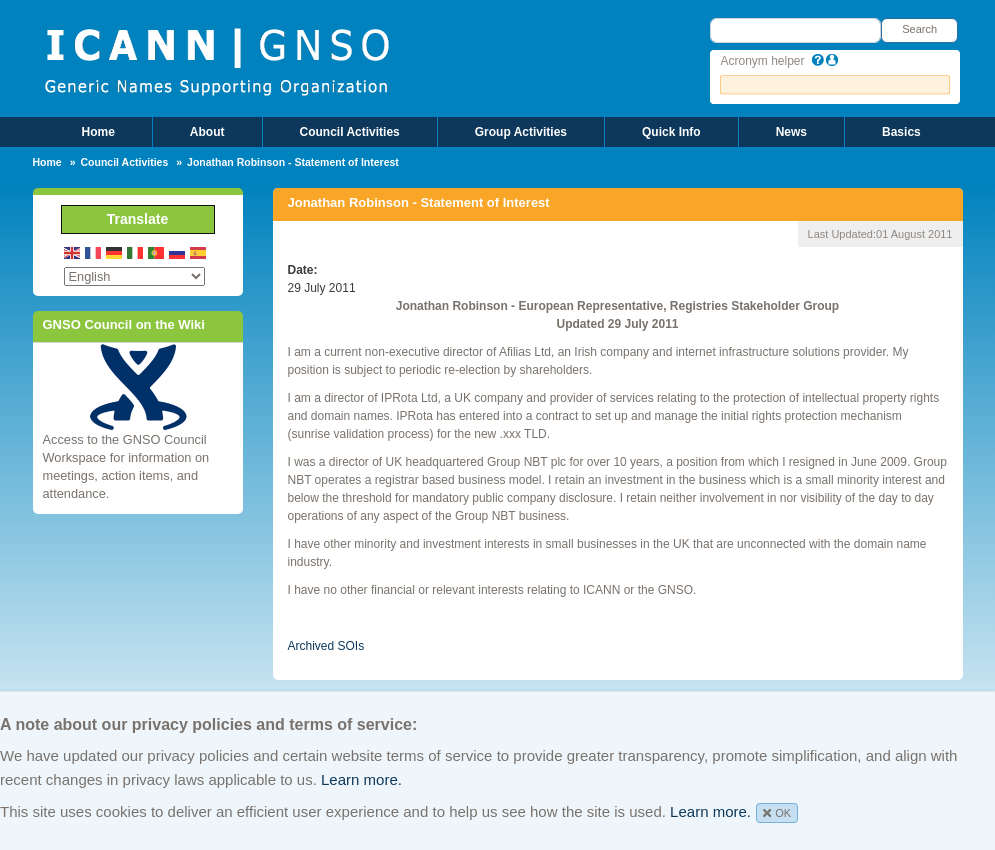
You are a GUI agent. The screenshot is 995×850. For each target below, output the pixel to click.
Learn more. (361, 779)
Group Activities (521, 132)
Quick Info (671, 132)
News (791, 132)
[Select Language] (134, 276)
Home (98, 132)
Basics (901, 132)
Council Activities (350, 132)
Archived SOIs (326, 646)
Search (919, 29)
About (207, 132)
